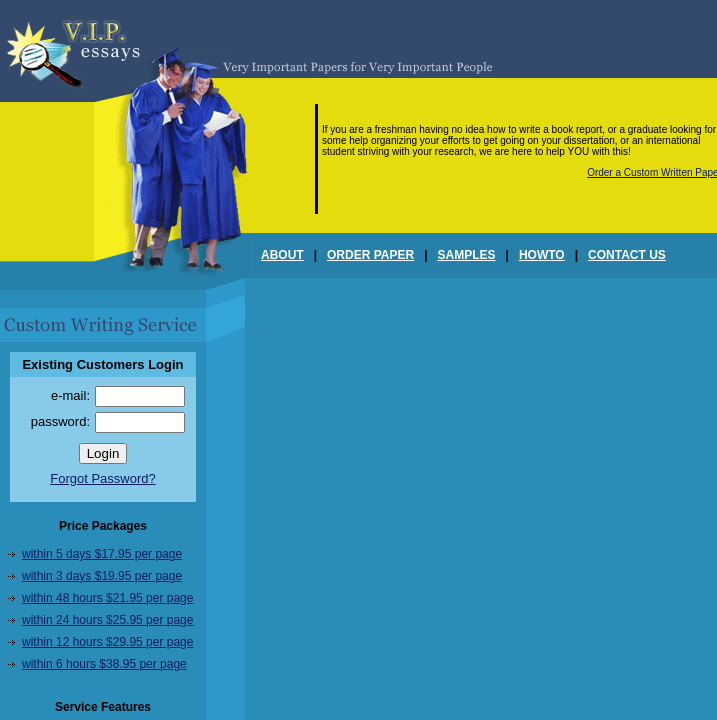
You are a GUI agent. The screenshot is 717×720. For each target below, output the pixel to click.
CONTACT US (627, 255)
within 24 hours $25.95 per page (107, 620)
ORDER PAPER (370, 255)
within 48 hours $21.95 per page (107, 598)
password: (60, 421)
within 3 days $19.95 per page (102, 576)
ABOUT (282, 255)
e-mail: (70, 395)
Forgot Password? (103, 478)
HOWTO (542, 255)
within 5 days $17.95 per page (102, 554)
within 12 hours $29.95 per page (107, 642)
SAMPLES (467, 255)
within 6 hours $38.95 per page (104, 664)
